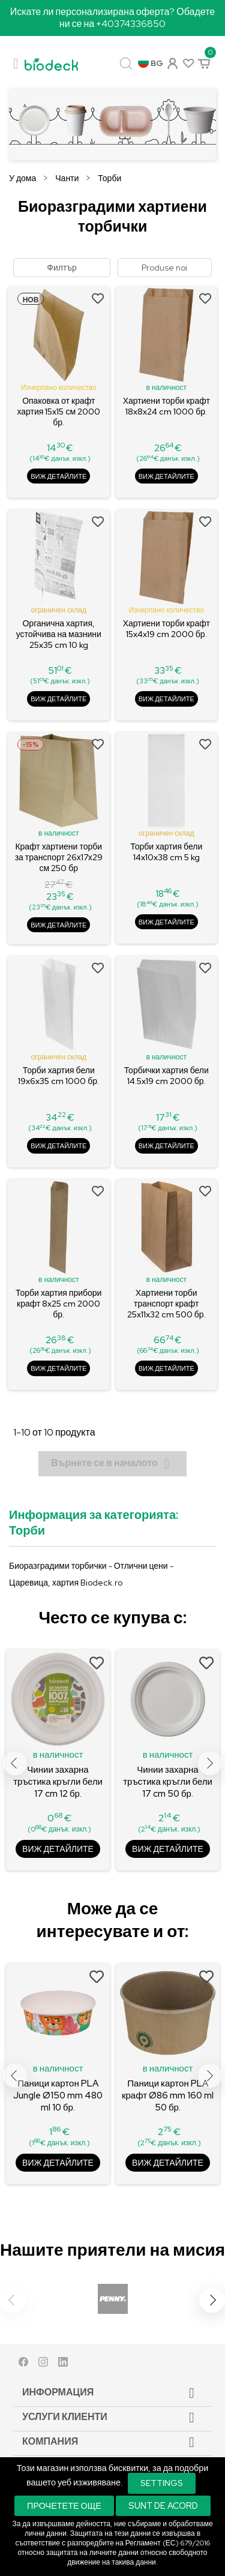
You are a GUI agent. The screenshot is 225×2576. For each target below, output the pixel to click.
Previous (15, 1763)
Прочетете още (64, 2505)
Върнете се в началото (112, 1464)
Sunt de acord (163, 2505)
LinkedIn (63, 2364)
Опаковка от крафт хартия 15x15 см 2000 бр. (58, 411)
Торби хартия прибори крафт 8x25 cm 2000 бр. (58, 1303)
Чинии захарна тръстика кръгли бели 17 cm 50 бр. (167, 1782)
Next (210, 1763)
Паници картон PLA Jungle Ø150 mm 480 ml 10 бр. (58, 2095)
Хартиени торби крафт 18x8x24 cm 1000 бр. (166, 406)
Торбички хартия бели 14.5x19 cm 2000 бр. (166, 1075)
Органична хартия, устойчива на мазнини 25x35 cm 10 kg (58, 634)
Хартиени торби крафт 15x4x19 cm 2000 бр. (166, 629)
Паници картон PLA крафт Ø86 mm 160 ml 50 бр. (168, 2095)
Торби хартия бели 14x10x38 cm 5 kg (166, 852)
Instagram (43, 2364)
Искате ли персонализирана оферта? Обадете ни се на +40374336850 (112, 17)
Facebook (23, 2364)
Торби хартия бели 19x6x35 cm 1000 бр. (58, 1075)
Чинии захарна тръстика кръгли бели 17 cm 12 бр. (58, 1782)
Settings (161, 2483)
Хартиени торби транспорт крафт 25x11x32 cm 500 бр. (166, 1303)
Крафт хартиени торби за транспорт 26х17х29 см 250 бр (59, 857)
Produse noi (164, 267)
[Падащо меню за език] (150, 63)
